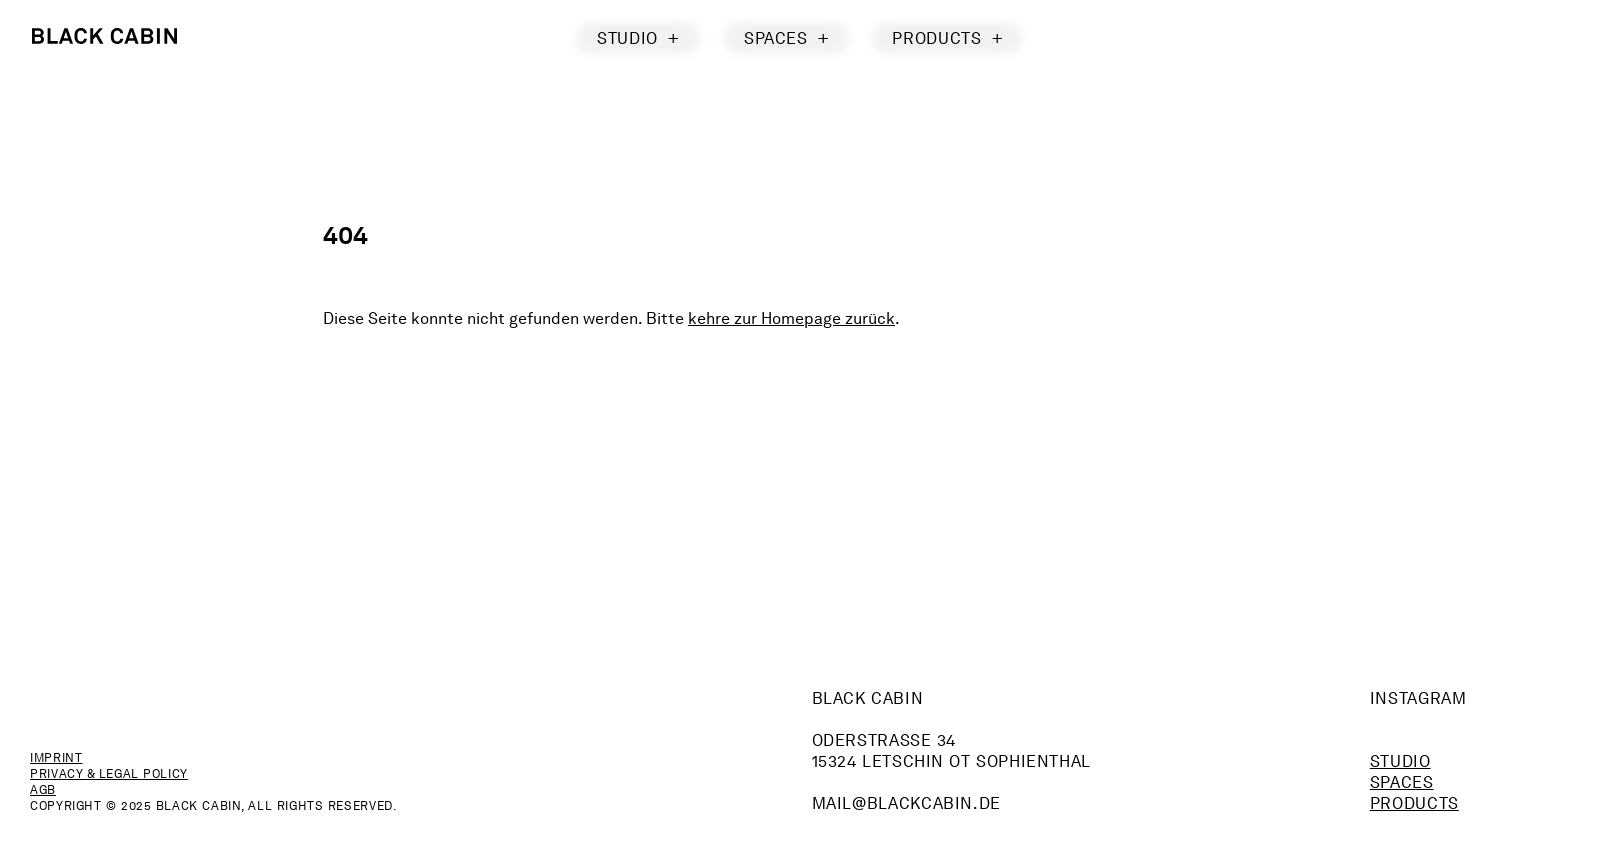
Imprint (56, 757)
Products (1414, 803)
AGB (43, 789)
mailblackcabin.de (907, 803)
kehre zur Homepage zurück (791, 318)
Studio (1400, 761)
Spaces (1402, 782)
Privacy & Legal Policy (109, 773)
